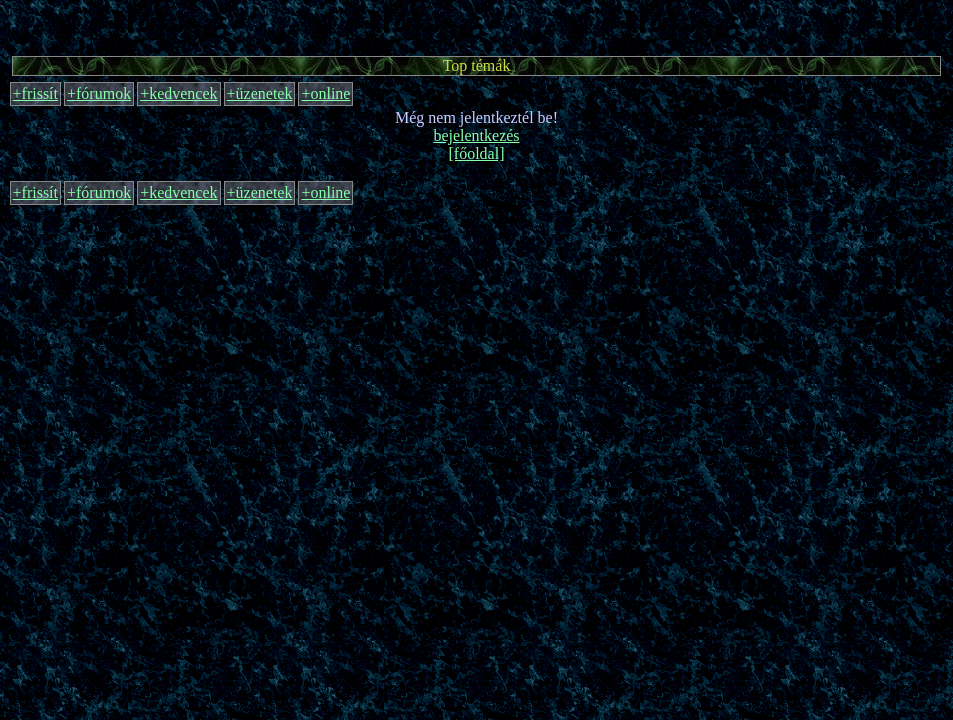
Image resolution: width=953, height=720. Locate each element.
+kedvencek (178, 93)
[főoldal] (477, 153)
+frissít (35, 93)
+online (325, 93)
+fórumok (99, 93)
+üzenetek (260, 93)
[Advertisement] (477, 25)
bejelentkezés (476, 135)
